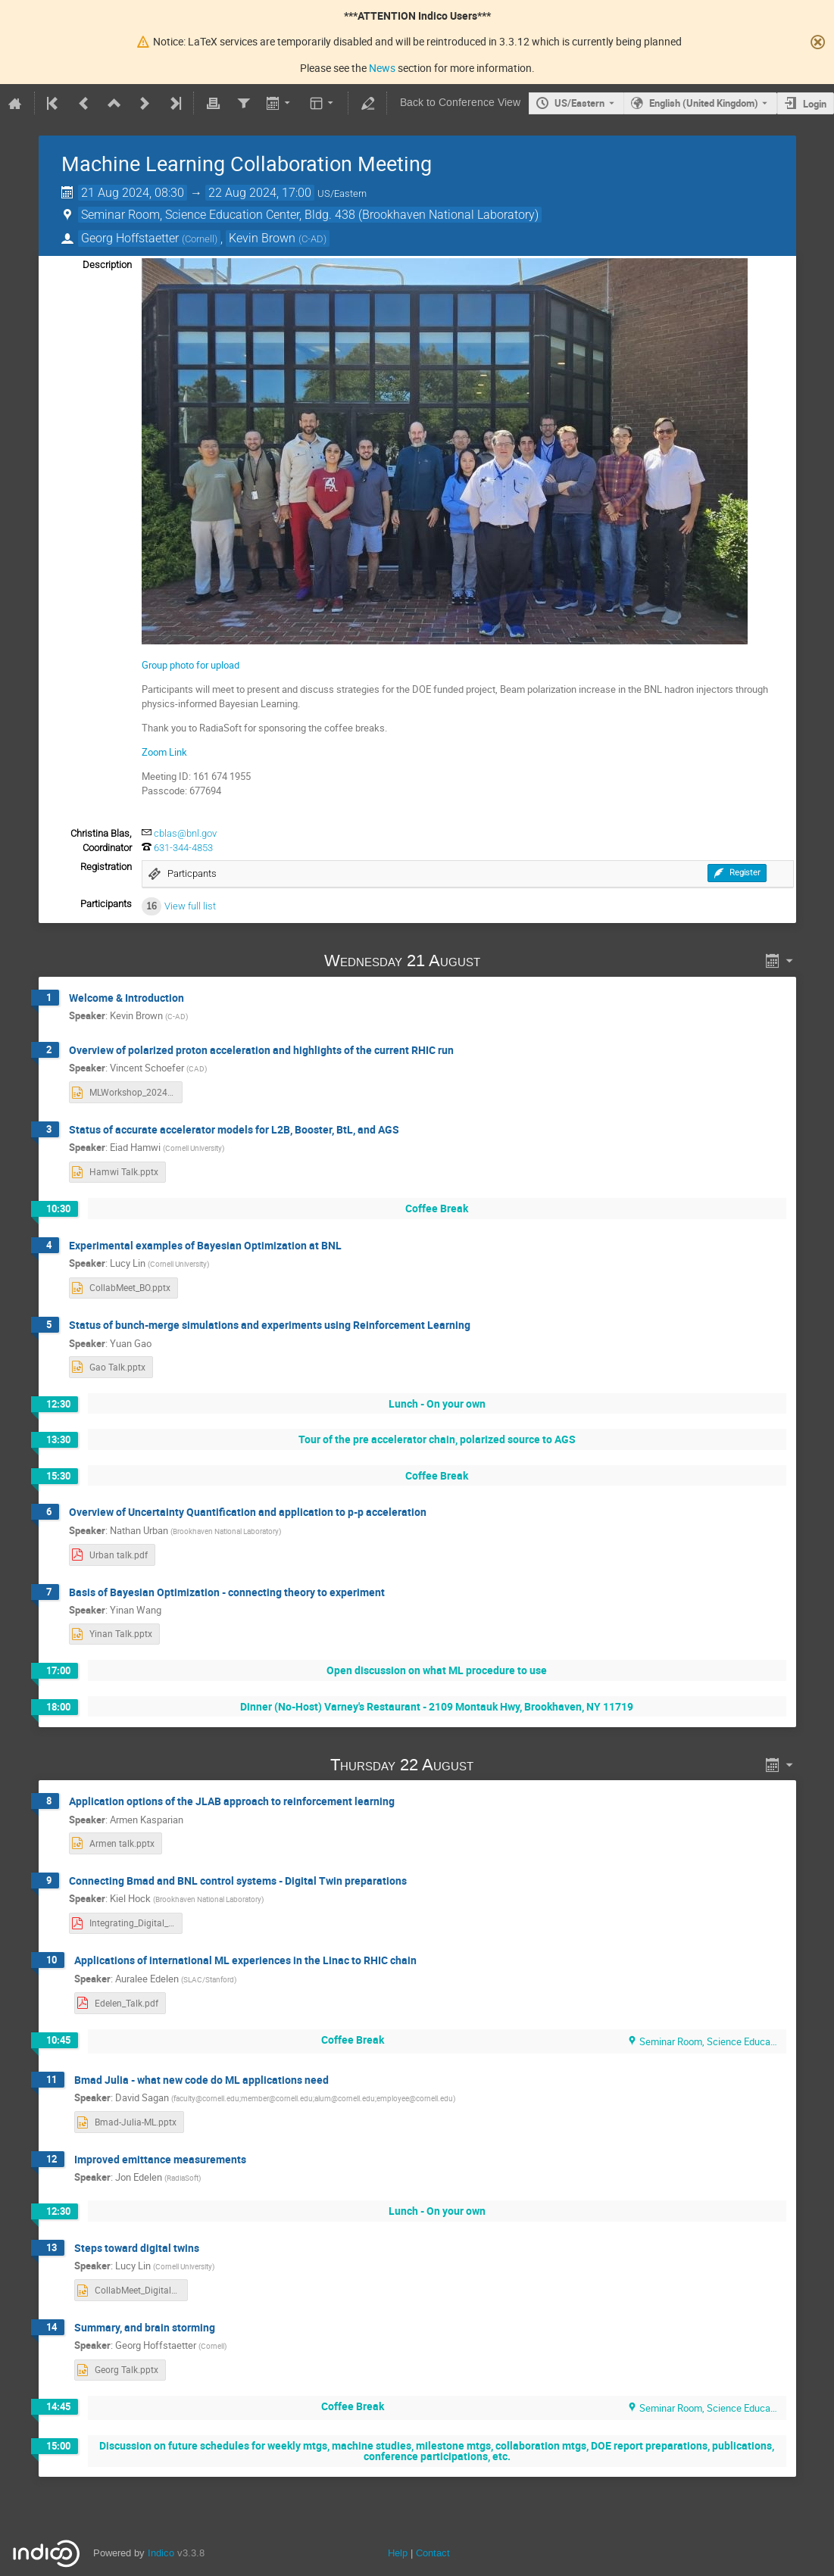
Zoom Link (164, 752)
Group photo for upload (190, 665)
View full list (190, 906)
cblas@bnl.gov (185, 833)
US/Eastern (579, 103)
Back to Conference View (460, 102)
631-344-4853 (183, 847)
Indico (161, 2552)
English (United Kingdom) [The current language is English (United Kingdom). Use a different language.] (703, 103)
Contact (433, 2552)
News (382, 68)
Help (398, 2552)
